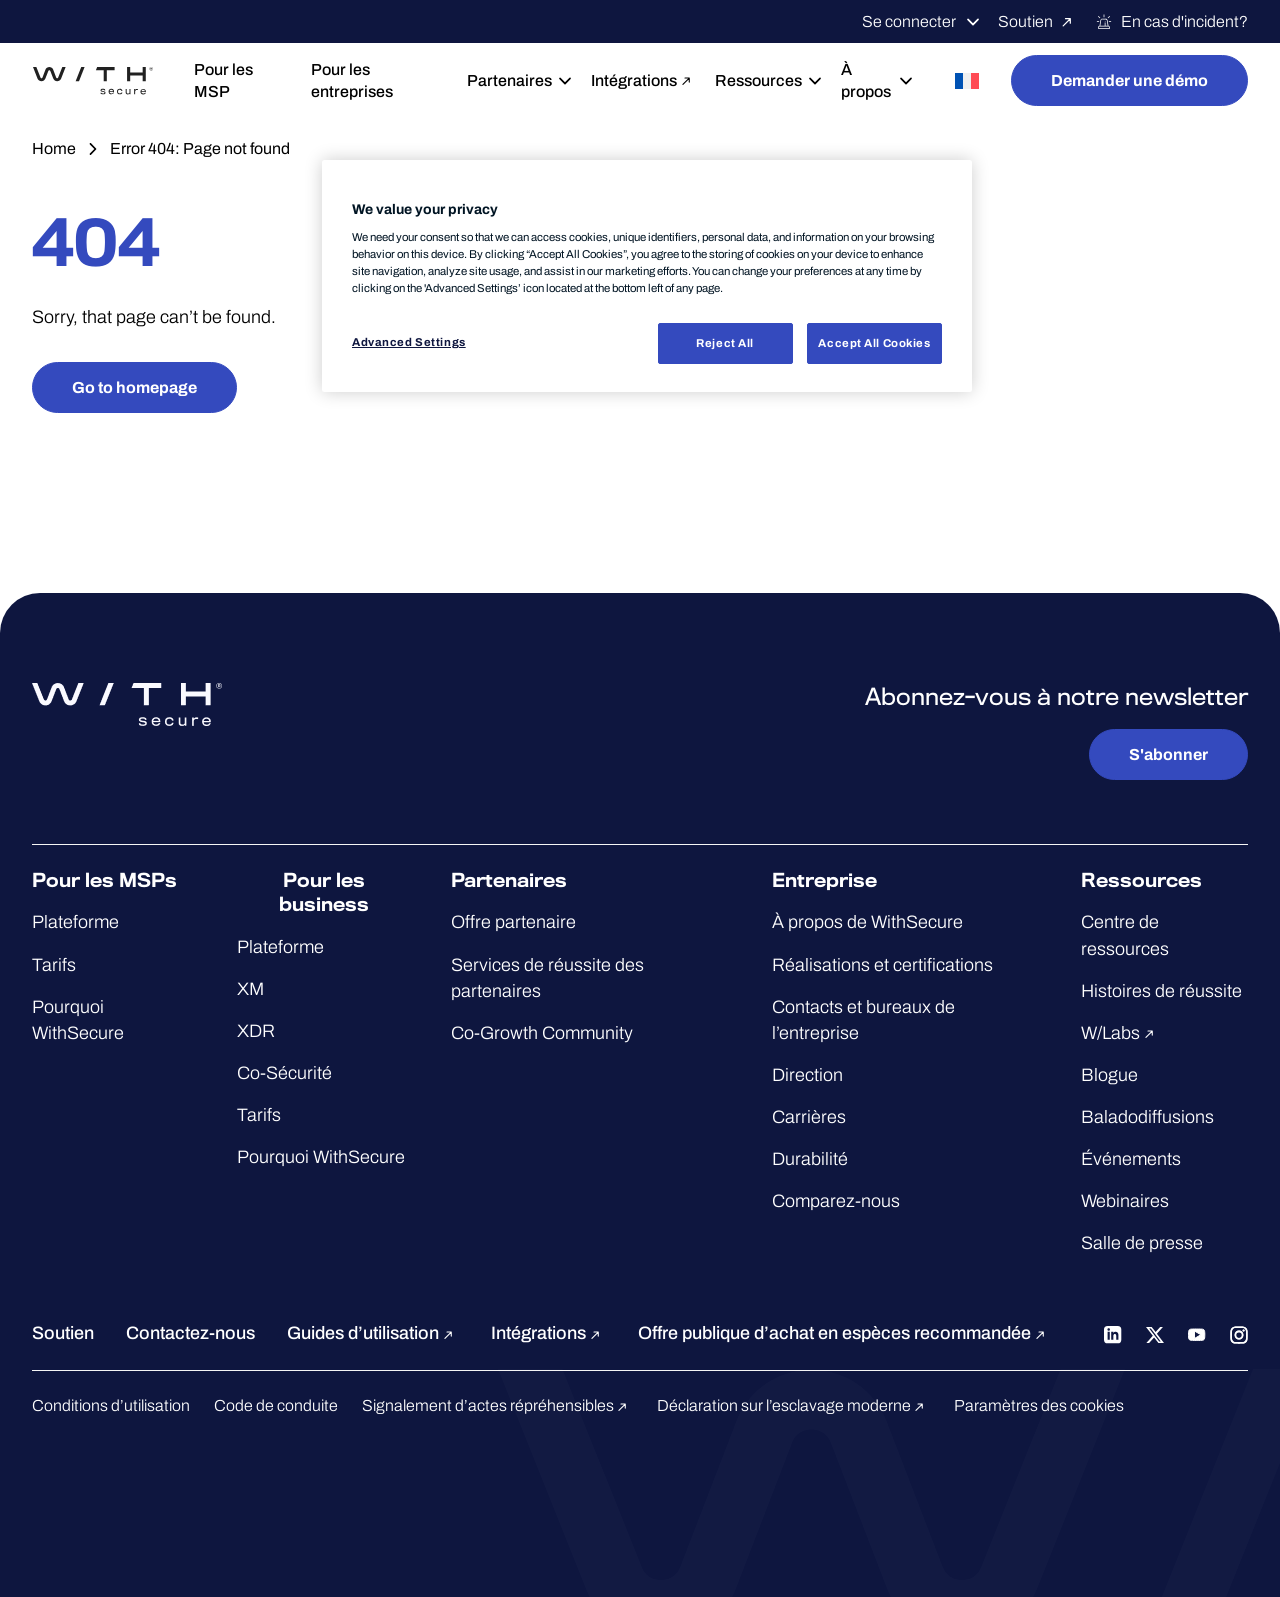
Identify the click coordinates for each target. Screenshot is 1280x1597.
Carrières (809, 1117)
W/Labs (1120, 1033)
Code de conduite (276, 1405)
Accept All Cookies (874, 343)
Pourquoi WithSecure (321, 1157)
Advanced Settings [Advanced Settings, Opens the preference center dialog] (409, 342)
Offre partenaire (513, 922)
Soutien (1038, 22)
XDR (256, 1031)
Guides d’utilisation (373, 1333)
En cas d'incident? (1171, 22)
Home (54, 148)
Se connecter (922, 22)
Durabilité (810, 1159)
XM (250, 989)
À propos (878, 80)
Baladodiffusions (1147, 1117)
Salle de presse (1142, 1243)
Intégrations (636, 80)
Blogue (1109, 1075)
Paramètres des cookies (1039, 1405)
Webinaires (1125, 1201)
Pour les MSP (223, 80)
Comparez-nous (836, 1201)
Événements (1131, 1159)
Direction (807, 1075)
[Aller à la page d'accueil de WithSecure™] (93, 81)
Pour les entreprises (352, 80)
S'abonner (1168, 754)
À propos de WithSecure (867, 922)
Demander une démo (1129, 80)
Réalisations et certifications (882, 965)
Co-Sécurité (284, 1073)
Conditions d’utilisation (111, 1405)
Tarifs (54, 965)
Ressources (762, 81)
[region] (647, 276)
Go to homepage (134, 387)
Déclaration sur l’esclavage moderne (793, 1405)
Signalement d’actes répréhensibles (497, 1405)
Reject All (725, 343)
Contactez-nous (190, 1333)
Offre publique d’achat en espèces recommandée (844, 1333)
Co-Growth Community (542, 1033)
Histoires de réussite (1161, 991)
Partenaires (513, 81)
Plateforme (75, 922)
